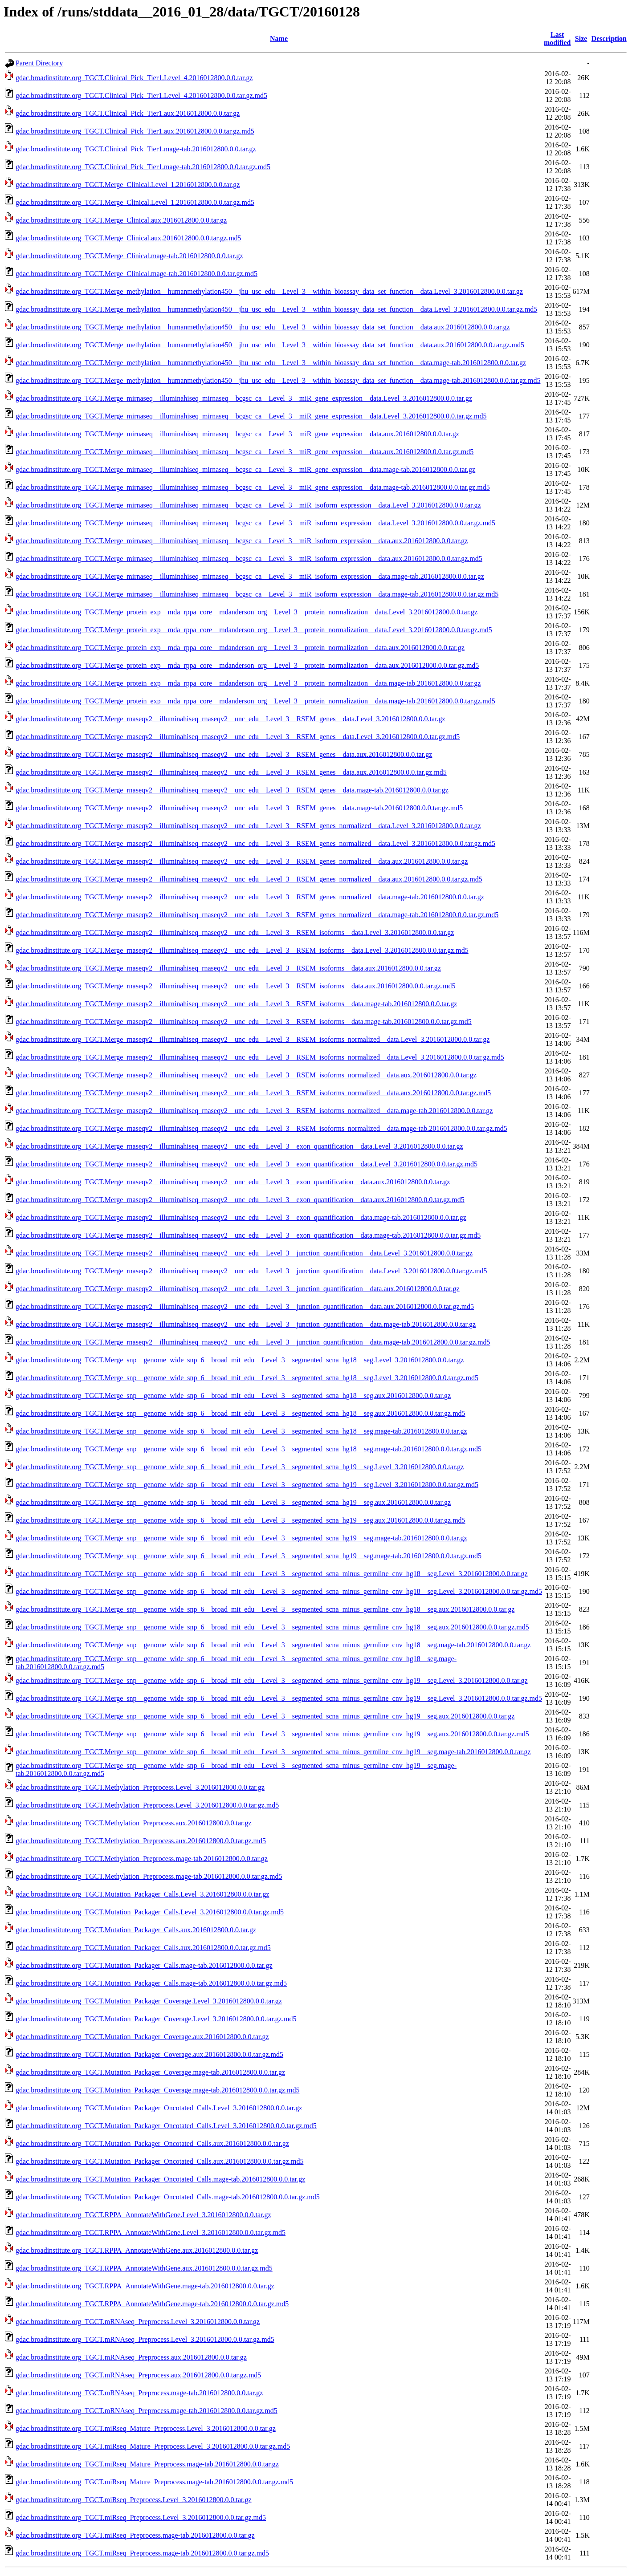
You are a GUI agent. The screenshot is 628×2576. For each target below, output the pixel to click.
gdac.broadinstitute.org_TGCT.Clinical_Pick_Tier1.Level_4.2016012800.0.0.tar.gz (134, 77)
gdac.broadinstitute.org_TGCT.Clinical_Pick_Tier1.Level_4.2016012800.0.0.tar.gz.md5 (141, 95)
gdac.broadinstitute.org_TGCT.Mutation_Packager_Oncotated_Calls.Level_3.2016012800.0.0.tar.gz (159, 2108)
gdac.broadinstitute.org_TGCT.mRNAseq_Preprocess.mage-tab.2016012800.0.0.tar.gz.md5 (146, 2410)
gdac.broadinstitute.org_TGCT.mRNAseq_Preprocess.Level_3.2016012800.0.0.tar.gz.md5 (145, 2339)
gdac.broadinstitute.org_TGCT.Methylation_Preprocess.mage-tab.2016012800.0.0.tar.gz (142, 1858)
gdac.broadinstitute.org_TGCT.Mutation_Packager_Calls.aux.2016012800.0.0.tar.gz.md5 (143, 1947)
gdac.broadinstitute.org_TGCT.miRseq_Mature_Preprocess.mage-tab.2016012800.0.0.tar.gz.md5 (154, 2482)
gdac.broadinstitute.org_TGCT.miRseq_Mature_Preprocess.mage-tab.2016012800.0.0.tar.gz (147, 2464)
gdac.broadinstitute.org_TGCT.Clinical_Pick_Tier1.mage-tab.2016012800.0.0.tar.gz (136, 149)
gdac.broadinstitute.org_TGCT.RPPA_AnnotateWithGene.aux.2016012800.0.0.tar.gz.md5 (144, 2268)
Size (581, 38)
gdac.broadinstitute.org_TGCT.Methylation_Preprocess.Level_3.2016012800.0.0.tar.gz (140, 1787)
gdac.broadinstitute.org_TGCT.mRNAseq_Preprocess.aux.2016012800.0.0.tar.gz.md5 (138, 2375)
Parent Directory (39, 63)
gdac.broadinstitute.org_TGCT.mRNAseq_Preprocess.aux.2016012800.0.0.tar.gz (131, 2357)
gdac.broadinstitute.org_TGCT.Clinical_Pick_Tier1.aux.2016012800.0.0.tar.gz (128, 113)
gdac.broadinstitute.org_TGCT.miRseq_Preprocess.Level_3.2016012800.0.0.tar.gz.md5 (141, 2517)
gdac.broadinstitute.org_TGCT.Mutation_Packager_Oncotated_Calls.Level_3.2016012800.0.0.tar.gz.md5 (166, 2125)
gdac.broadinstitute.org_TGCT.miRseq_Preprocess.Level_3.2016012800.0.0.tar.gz (134, 2499)
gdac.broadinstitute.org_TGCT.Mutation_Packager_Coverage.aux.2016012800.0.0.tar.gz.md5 (149, 2054)
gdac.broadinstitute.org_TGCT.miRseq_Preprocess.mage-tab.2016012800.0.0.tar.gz (135, 2535)
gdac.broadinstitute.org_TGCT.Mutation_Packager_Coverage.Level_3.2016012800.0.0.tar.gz (149, 2001)
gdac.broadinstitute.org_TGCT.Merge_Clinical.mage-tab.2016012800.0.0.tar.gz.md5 (136, 273)
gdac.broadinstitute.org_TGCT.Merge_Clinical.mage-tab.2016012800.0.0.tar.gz (129, 256)
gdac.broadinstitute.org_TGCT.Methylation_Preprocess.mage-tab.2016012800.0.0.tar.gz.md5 (149, 1876)
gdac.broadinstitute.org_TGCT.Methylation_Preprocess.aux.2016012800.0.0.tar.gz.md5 (141, 1841)
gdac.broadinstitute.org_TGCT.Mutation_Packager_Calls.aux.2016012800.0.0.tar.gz (136, 1930)
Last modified (557, 38)
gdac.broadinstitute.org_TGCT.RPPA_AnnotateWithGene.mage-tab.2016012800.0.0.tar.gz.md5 (152, 2304)
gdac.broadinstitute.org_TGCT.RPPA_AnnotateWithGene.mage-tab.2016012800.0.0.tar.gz (145, 2286)
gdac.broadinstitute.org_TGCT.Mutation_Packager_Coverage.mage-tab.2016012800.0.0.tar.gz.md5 (157, 2090)
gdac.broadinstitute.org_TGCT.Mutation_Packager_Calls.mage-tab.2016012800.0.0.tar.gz (144, 1965)
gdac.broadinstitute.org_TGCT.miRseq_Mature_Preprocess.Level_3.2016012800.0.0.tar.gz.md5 (153, 2446)
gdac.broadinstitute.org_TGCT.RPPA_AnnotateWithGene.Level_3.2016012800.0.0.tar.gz (143, 2214)
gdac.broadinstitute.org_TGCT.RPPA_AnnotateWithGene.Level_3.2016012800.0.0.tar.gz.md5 (150, 2232)
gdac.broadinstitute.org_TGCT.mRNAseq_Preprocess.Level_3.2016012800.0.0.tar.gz (138, 2321)
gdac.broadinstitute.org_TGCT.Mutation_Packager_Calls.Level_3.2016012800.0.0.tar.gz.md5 (150, 1912)
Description (609, 38)
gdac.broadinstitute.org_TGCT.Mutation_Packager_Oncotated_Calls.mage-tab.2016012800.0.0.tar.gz (160, 2179)
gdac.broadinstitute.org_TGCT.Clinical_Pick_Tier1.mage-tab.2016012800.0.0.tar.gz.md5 (143, 167)
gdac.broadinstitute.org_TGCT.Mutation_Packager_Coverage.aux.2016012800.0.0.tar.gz (142, 2036)
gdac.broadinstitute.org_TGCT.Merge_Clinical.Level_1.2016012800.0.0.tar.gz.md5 (135, 202)
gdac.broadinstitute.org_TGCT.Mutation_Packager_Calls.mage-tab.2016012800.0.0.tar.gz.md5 (151, 1983)
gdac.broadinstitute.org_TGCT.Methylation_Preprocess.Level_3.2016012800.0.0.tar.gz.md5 (147, 1805)
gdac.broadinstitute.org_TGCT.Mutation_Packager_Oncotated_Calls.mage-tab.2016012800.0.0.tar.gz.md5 (168, 2197)
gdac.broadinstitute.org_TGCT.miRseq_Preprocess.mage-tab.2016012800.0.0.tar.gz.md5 (142, 2553)
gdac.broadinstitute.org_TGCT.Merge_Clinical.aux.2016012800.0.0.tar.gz (121, 220)
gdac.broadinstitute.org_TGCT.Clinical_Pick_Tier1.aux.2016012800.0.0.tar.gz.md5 (135, 131)
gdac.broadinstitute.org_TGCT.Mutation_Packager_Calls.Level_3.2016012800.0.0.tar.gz (142, 1894)
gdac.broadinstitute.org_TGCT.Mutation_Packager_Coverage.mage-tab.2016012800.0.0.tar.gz (150, 2072)
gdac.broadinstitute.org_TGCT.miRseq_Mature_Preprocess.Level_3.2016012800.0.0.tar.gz (146, 2428)
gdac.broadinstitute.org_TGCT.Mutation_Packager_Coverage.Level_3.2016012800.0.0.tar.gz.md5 (156, 2019)
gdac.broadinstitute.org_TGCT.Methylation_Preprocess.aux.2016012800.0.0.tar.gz (134, 1823)
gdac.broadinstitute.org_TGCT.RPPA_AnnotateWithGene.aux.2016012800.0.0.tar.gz (137, 2250)
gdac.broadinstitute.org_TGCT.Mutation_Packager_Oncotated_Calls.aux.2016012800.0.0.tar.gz (152, 2143)
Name (279, 38)
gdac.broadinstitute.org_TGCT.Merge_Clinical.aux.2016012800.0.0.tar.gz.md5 (128, 238)
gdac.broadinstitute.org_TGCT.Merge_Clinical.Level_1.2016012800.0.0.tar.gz (128, 184)
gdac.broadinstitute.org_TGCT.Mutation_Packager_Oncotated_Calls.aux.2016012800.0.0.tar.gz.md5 (159, 2161)
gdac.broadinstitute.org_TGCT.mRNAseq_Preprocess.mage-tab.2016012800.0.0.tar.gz (139, 2393)
